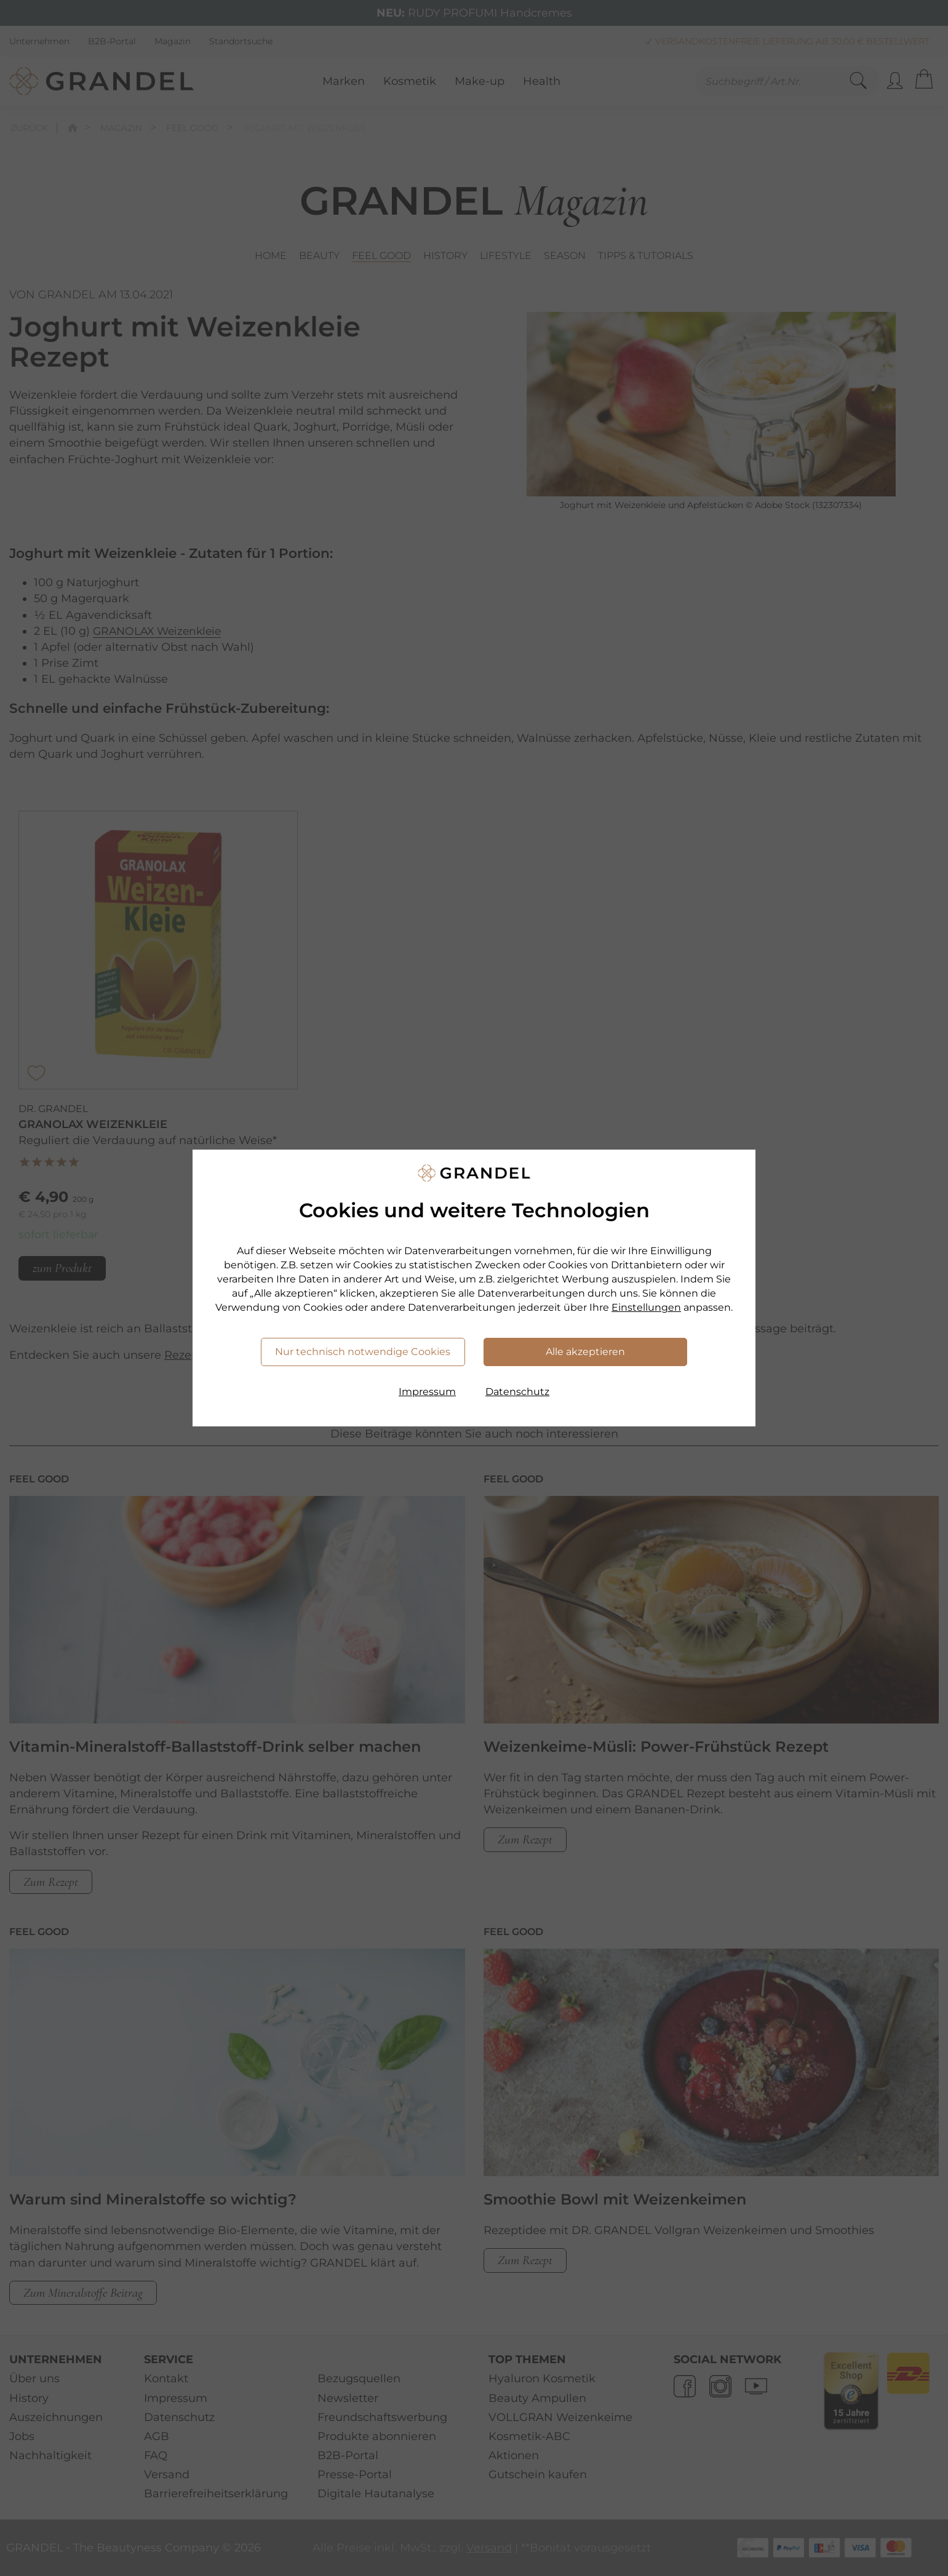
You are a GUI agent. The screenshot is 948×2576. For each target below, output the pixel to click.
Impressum (427, 1391)
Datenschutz (517, 1391)
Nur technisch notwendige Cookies (362, 1352)
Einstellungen (646, 1307)
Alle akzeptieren (585, 1352)
